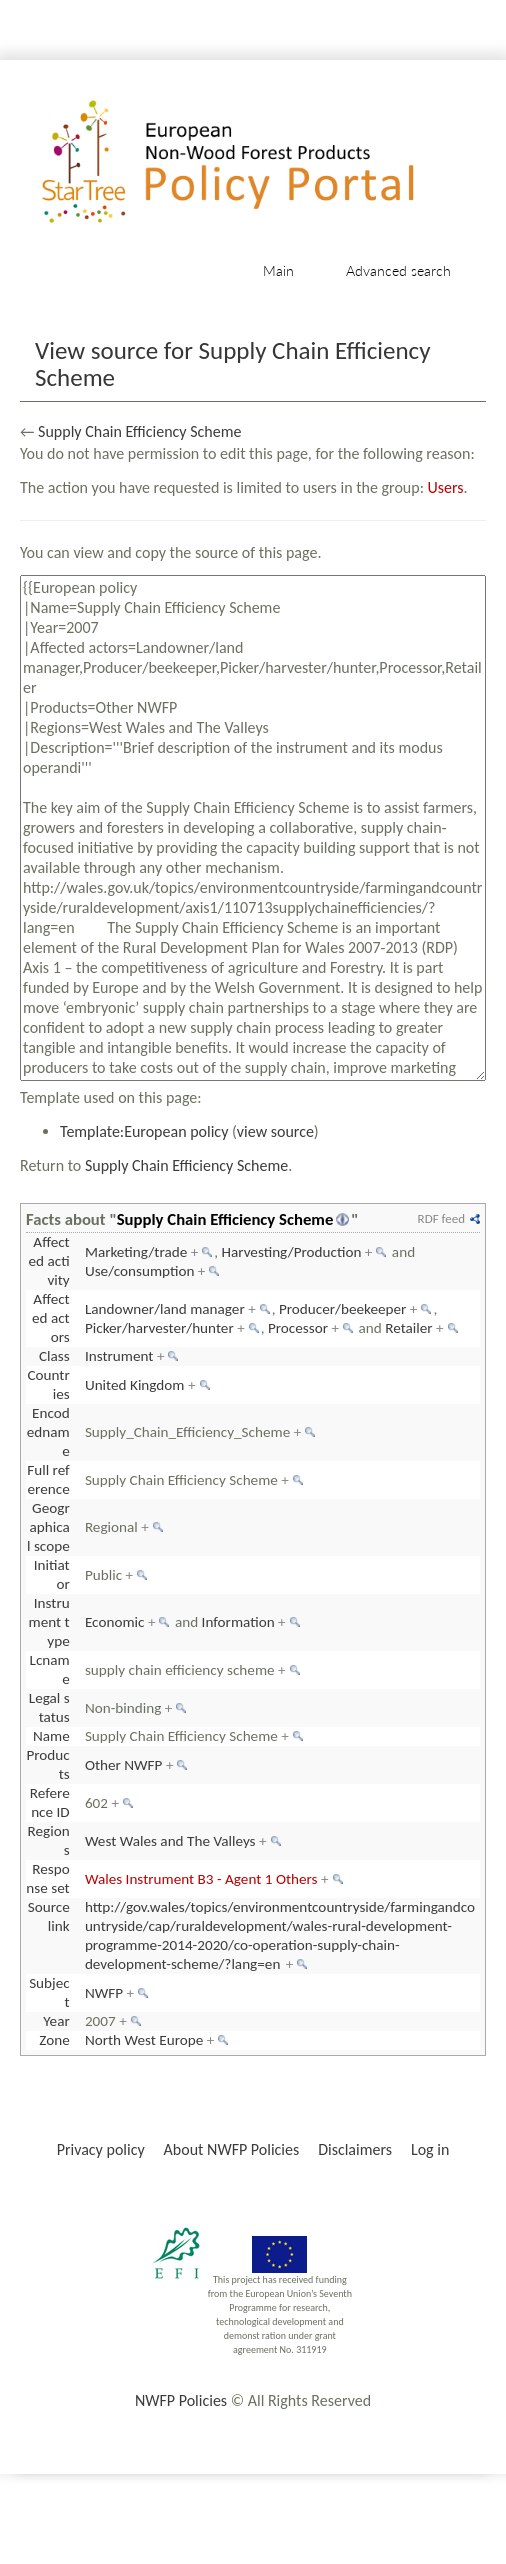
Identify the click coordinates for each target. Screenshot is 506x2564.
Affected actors (51, 1318)
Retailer (408, 1328)
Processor (298, 1328)
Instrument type (49, 1622)
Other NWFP (124, 1765)
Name (51, 1736)
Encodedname (48, 1432)
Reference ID (50, 1802)
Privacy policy (101, 2149)
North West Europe (144, 2040)
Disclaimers (355, 2149)
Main (278, 270)
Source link (49, 1916)
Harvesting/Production (291, 1252)
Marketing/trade (136, 1252)
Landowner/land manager (165, 1309)
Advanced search (398, 270)
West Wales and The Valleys (170, 1841)
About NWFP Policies (232, 2149)
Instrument (119, 1356)
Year (56, 2021)
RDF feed (441, 1218)
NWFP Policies (181, 2400)
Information (238, 1622)
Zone (54, 2040)
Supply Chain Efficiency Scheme (139, 431)
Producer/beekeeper (342, 1309)
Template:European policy (144, 1131)
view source (275, 1131)
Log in (430, 2149)
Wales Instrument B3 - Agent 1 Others (201, 1879)
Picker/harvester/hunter (159, 1328)
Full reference (48, 1479)
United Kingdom (135, 1385)
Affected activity (49, 1261)
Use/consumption (140, 1271)
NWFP (104, 1993)
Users (446, 487)
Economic (115, 1622)
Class (54, 1356)
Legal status (49, 1707)
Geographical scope (48, 1527)
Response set (47, 1878)
